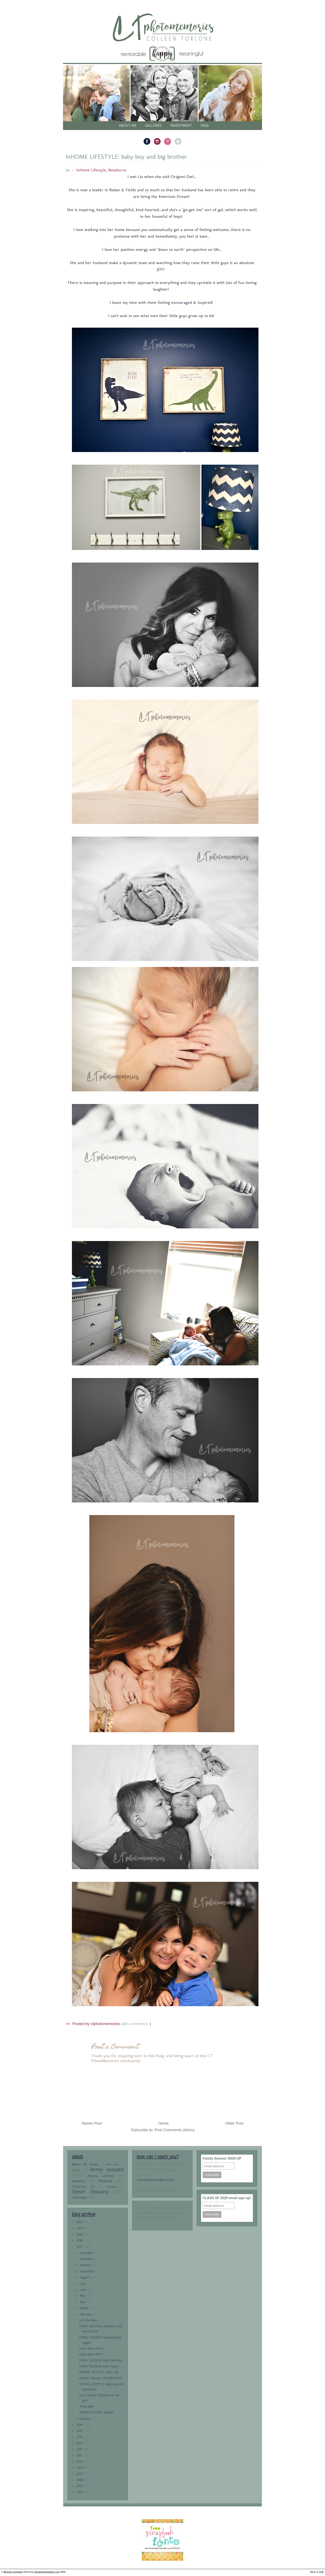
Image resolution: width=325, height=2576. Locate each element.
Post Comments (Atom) (174, 2130)
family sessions (106, 2169)
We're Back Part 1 (91, 2354)
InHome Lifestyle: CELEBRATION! (100, 2378)
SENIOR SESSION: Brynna (96, 2412)
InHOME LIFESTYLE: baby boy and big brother (126, 156)
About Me (127, 125)
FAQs (205, 125)
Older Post (234, 2123)
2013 (79, 2443)
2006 (80, 2480)
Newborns (117, 169)
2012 (79, 2449)
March (84, 2308)
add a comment (135, 2024)
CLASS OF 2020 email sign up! (227, 2198)
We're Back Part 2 (91, 2349)
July (83, 2284)
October (85, 2265)
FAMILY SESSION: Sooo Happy (98, 2366)
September (87, 2271)
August (85, 2277)
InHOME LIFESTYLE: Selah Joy (98, 2372)
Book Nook (112, 2164)
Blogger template (13, 2572)
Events (76, 2170)
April (83, 2302)
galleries (153, 125)
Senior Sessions (90, 2192)
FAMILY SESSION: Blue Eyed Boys (100, 2360)
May (83, 2296)
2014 (79, 2437)
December (87, 2253)
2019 (79, 2235)
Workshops (79, 2198)
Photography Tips (83, 2187)
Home (163, 2123)
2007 (80, 2474)
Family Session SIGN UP (222, 2158)
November (87, 2259)
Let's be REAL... (89, 2320)
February (86, 2315)
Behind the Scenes (85, 2164)
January (86, 2419)
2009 (80, 2468)
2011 (79, 2455)
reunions (111, 2187)
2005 (80, 2486)
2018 (79, 2241)
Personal (105, 2181)
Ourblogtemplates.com (47, 2572)
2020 (80, 2228)
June (83, 2290)
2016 (79, 2425)
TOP (321, 2572)
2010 (79, 2462)
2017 (79, 2247)
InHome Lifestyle (91, 169)
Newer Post (92, 2123)
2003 (80, 2492)
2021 (79, 2222)
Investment (181, 125)
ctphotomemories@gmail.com (155, 2180)
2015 (79, 2431)
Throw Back (86, 2407)
